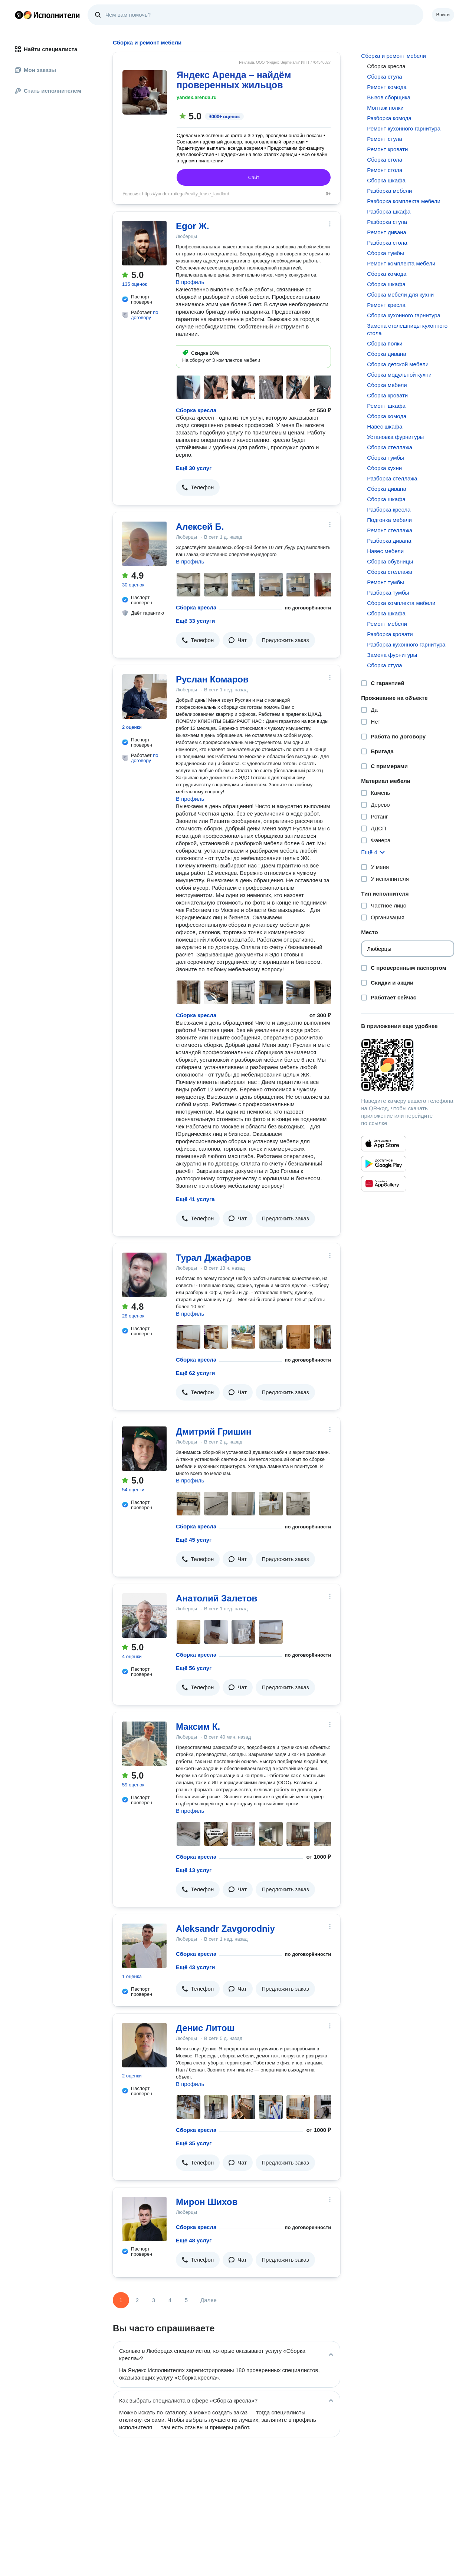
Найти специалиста (46, 49)
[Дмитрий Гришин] (144, 1448)
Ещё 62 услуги (195, 1373)
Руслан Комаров (212, 679)
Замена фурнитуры (392, 655)
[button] (198, 487)
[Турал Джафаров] (144, 1275)
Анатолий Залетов (216, 1598)
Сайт (253, 177)
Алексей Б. (200, 527)
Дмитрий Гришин (214, 1431)
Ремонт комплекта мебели (401, 263)
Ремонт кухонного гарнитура (403, 128)
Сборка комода (386, 274)
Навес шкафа (384, 426)
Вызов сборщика (388, 97)
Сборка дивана (386, 354)
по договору (144, 315)
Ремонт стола (384, 170)
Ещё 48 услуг (193, 2240)
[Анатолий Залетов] (144, 1615)
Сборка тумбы (385, 253)
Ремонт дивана (386, 232)
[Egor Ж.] (144, 243)
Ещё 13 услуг (193, 1870)
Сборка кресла (196, 410)
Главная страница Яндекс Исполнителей (47, 14)
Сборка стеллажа (389, 447)
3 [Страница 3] (153, 2300)
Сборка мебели (387, 385)
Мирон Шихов (206, 2202)
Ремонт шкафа (386, 406)
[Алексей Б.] (144, 544)
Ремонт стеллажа (389, 530)
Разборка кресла (388, 509)
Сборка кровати (387, 395)
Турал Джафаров (213, 1258)
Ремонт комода (386, 87)
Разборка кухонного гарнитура (406, 644)
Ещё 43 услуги (195, 1967)
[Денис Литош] (144, 2045)
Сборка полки (384, 343)
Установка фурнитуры (395, 437)
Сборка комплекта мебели (401, 603)
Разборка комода (389, 118)
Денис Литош (205, 2028)
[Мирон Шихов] (144, 2219)
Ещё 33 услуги (195, 621)
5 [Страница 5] (186, 2300)
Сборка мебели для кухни (400, 294)
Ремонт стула (384, 139)
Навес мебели (385, 551)
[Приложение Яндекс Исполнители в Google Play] (383, 1163)
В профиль (190, 282)
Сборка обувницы (390, 561)
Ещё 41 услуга (195, 1199)
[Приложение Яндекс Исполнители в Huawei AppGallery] (383, 1183)
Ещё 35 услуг (193, 2143)
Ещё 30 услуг (193, 468)
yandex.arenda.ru (197, 97)
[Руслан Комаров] (144, 696)
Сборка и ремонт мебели (393, 56)
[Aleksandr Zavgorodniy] (144, 1946)
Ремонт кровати (387, 149)
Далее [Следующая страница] (208, 2300)
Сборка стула (384, 76)
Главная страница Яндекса (19, 14)
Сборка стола (384, 159)
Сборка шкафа (386, 180)
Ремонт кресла (386, 305)
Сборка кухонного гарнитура (403, 315)
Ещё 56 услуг (193, 1668)
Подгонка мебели (389, 520)
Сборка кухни (384, 468)
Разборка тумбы (388, 592)
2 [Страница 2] (137, 2300)
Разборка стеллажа (392, 478)
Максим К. (198, 1727)
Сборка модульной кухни (399, 374)
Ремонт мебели (387, 624)
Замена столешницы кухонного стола (407, 329)
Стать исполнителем (48, 90)
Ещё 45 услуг (193, 1540)
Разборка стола (387, 242)
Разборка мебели (389, 191)
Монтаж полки (385, 108)
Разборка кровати (390, 634)
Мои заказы (35, 70)
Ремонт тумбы (385, 582)
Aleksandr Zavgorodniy (225, 1929)
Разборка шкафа (388, 211)
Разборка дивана (389, 541)
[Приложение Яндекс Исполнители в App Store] (383, 1143)
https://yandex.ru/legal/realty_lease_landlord (185, 193)
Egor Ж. (192, 226)
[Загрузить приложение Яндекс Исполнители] (407, 1065)
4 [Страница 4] (169, 2300)
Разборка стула (387, 222)
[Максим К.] (144, 1744)
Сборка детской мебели (398, 364)
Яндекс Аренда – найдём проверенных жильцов (234, 80)
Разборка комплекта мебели (403, 201)
